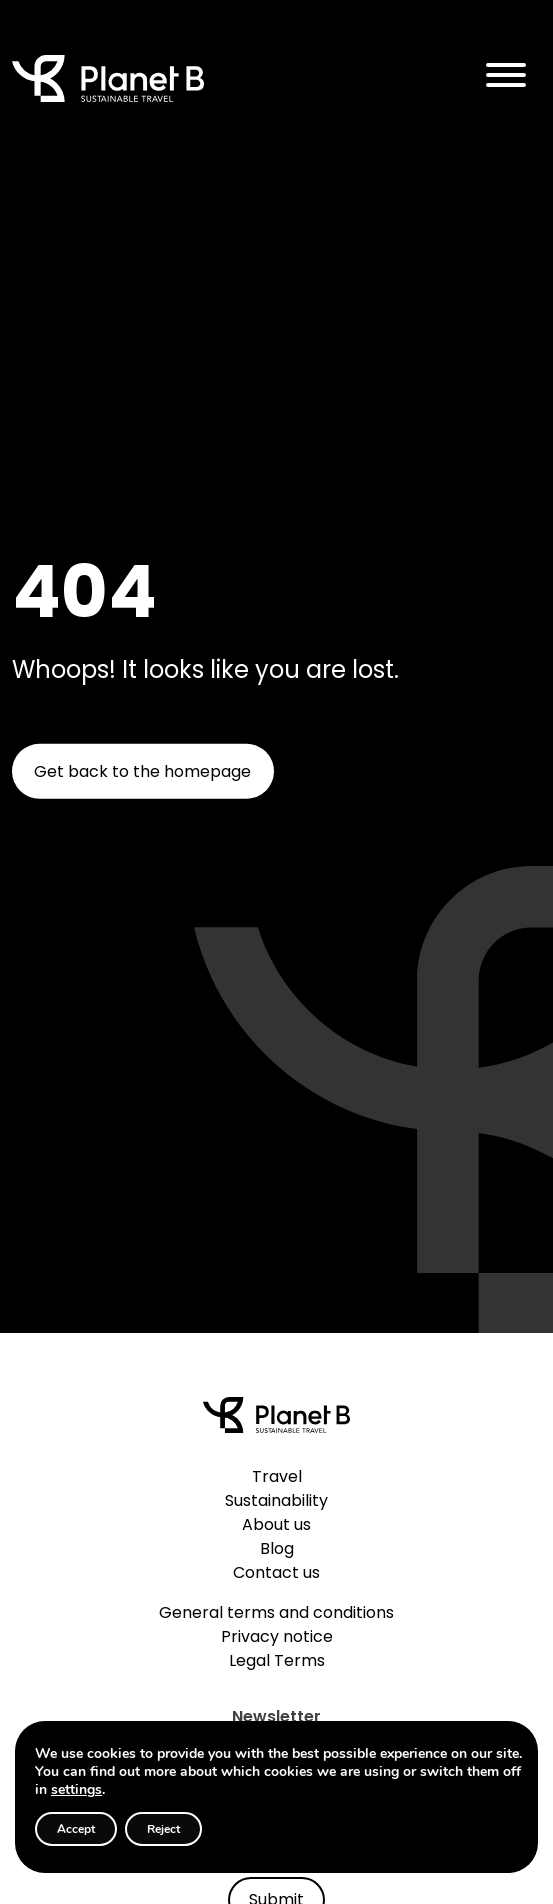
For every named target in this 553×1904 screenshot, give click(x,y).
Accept (76, 1829)
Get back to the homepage (142, 771)
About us (276, 1524)
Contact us (276, 1572)
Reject (163, 1829)
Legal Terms (277, 1660)
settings (76, 1790)
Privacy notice (277, 1636)
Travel (277, 1476)
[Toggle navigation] (506, 78)
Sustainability (276, 1500)
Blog (277, 1548)
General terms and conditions (276, 1612)
